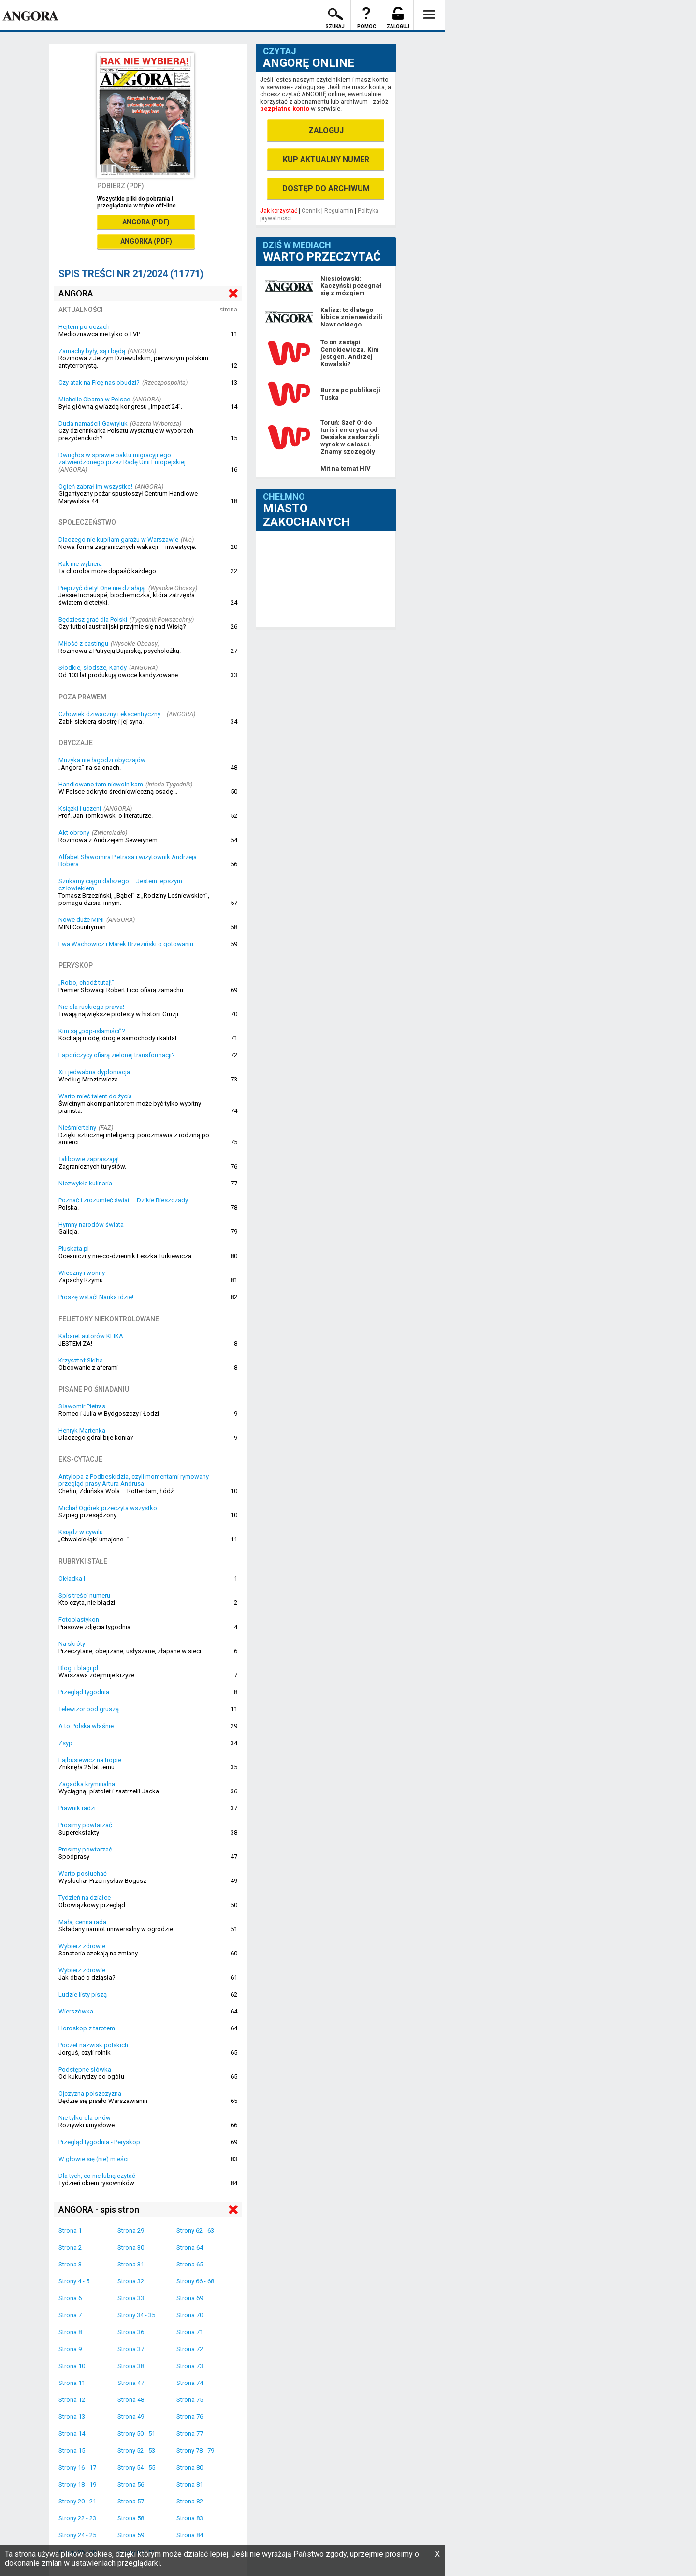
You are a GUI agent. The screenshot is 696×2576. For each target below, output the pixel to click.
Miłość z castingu (83, 643)
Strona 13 (71, 2416)
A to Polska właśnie (86, 1726)
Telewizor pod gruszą (88, 1709)
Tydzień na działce (84, 1897)
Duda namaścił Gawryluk (93, 423)
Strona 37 (130, 2349)
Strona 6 (70, 2298)
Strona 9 (70, 2349)
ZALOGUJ (326, 130)
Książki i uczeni (79, 808)
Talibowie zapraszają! (88, 1159)
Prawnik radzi (77, 1808)
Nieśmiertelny (77, 1127)
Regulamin (338, 210)
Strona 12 (71, 2399)
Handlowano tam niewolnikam (100, 784)
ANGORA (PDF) (146, 222)
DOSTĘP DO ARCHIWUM (326, 188)
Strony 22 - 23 (77, 2518)
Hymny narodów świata (91, 1224)
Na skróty (71, 1643)
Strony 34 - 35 (136, 2315)
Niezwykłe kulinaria (85, 1183)
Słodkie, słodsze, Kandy (92, 667)
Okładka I (71, 1578)
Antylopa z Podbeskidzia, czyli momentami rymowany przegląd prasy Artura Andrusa (133, 1480)
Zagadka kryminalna (86, 1784)
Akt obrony (73, 832)
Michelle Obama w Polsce (94, 399)
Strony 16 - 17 (77, 2467)
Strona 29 (130, 2230)
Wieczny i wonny (81, 1272)
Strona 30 (130, 2247)
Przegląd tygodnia (83, 1692)
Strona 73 (189, 2365)
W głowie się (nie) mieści (93, 2158)
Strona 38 (130, 2365)
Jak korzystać (278, 210)
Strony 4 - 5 (73, 2281)
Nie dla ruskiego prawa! (91, 1006)
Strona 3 (70, 2264)
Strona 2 (70, 2247)
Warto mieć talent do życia (95, 1096)
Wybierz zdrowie (81, 1946)
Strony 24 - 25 (77, 2535)
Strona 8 (70, 2332)
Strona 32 (130, 2281)
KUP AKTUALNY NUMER (326, 159)
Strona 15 (71, 2450)
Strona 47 (130, 2382)
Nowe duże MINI (81, 919)
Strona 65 (189, 2264)
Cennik (311, 210)
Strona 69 (189, 2298)
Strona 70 (189, 2315)
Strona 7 (70, 2315)
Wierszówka (75, 2011)
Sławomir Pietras (81, 1406)
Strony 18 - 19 (77, 2484)
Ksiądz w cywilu (80, 1532)
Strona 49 (130, 2416)
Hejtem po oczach (84, 326)
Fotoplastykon (78, 1619)
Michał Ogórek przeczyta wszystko (107, 1507)
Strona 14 (71, 2433)
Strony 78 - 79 (195, 2450)
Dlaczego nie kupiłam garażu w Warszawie (118, 539)
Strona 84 (189, 2535)
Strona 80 (189, 2467)
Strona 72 (189, 2349)
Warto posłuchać (82, 1873)
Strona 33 (130, 2298)
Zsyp (65, 1743)
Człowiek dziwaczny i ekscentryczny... (111, 714)
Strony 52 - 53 (136, 2450)
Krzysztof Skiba (80, 1360)
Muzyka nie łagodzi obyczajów (101, 760)
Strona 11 (71, 2382)
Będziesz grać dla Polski (92, 619)
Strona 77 (189, 2433)
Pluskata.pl (73, 1248)
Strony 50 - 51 (136, 2433)
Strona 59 (130, 2535)
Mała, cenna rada (82, 1921)
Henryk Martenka (81, 1430)
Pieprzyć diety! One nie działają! (102, 588)
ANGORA (75, 293)
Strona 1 (70, 2230)
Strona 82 (189, 2501)
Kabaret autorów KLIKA (90, 1336)
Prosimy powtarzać (85, 1825)
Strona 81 (189, 2484)
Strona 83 (189, 2518)
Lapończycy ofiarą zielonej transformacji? (116, 1055)
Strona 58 (130, 2518)
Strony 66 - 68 (195, 2281)
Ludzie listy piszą (82, 1994)
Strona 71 (189, 2332)
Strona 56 (130, 2484)
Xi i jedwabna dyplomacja (94, 1072)
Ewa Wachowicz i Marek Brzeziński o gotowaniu (125, 943)
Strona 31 (130, 2264)
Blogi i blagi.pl (78, 1668)
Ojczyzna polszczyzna (89, 2093)
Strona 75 (189, 2399)
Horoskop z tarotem (86, 2028)
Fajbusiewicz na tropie (89, 1759)
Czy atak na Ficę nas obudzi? (99, 382)
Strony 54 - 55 (136, 2467)
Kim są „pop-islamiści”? (91, 1031)
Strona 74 (189, 2382)
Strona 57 (130, 2501)
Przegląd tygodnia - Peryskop (99, 2142)
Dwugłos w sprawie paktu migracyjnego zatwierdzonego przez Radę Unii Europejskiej (122, 458)
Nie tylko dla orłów (84, 2117)
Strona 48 (130, 2399)
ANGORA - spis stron (98, 2210)
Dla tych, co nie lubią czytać (96, 2175)
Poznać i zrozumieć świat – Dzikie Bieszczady (123, 1200)
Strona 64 (189, 2247)
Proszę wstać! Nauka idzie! (95, 1297)
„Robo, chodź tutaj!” (86, 982)
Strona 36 (130, 2332)
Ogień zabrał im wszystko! (95, 486)
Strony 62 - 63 (195, 2230)
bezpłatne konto (284, 108)
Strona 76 (189, 2416)
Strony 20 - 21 (77, 2501)
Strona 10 (71, 2365)
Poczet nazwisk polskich (93, 2045)
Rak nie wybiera (80, 563)
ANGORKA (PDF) (146, 241)
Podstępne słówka (84, 2069)
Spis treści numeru (84, 1595)
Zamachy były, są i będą (91, 351)
